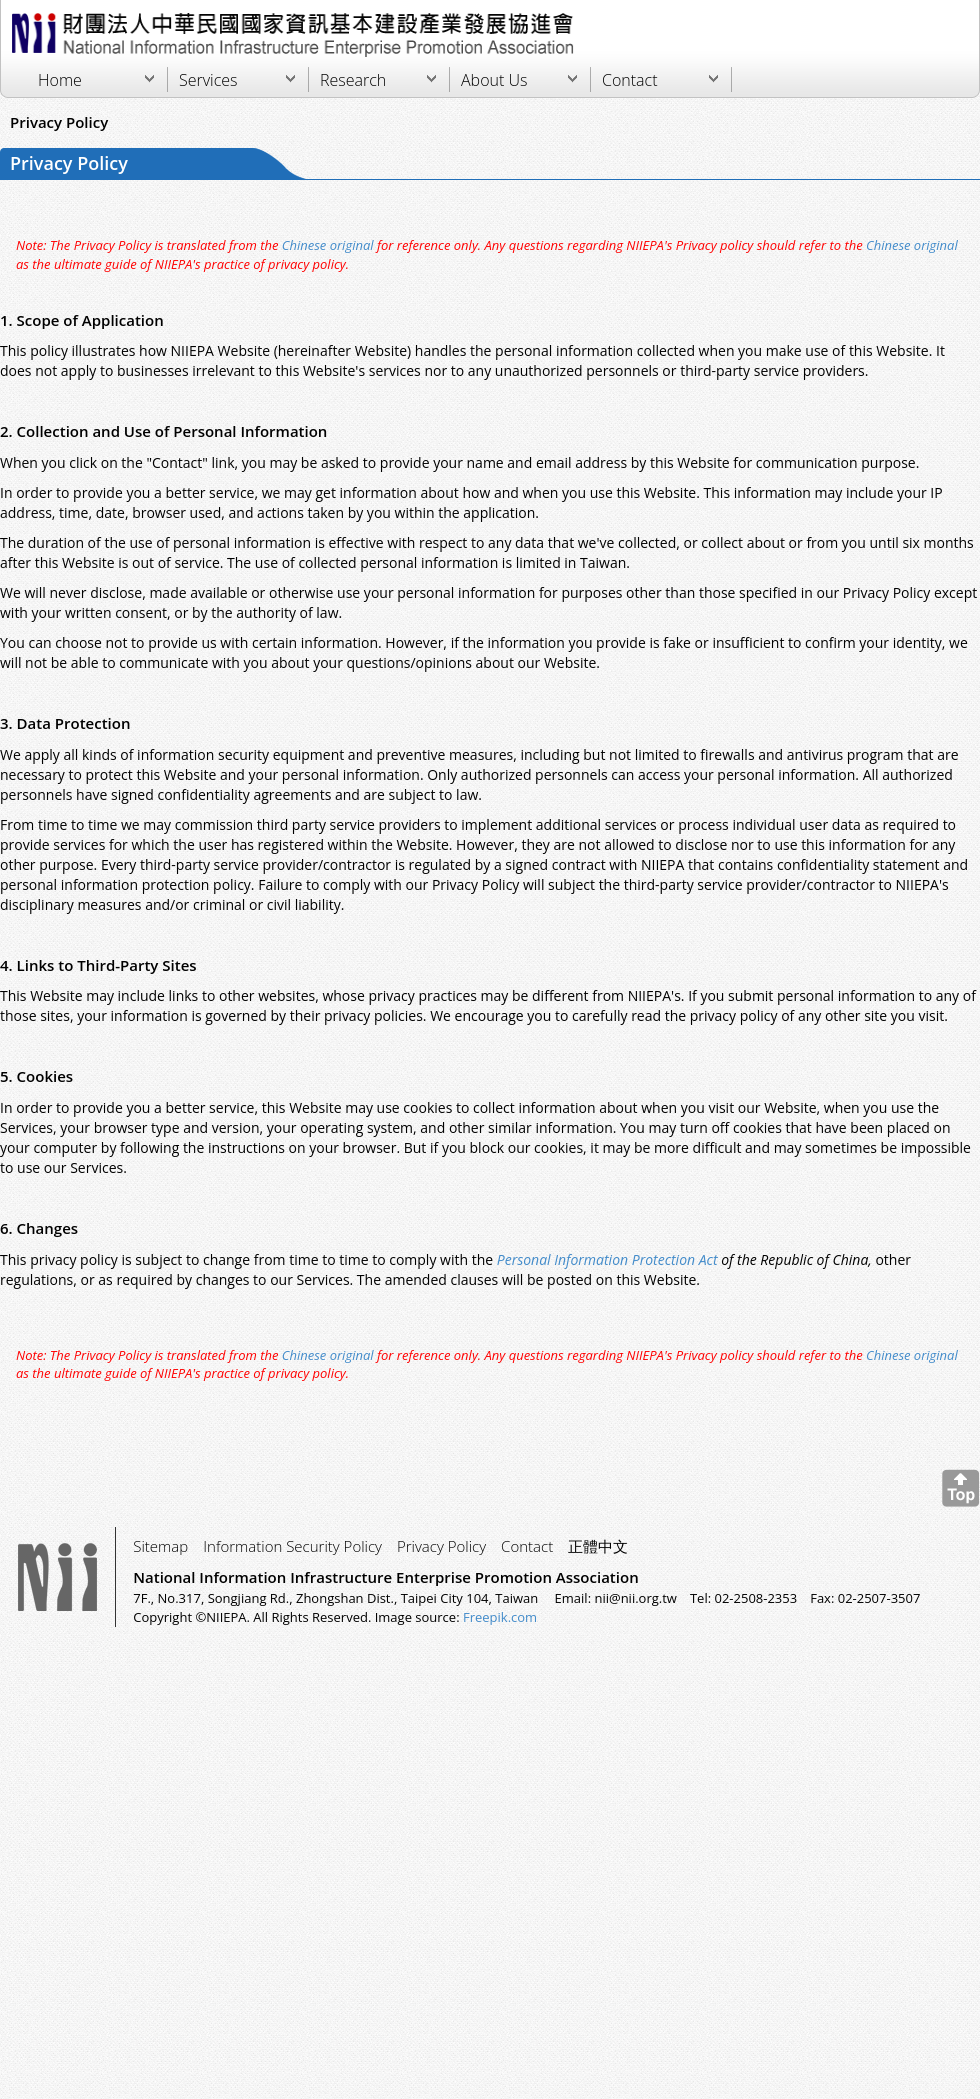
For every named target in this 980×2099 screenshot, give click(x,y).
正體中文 (598, 1546)
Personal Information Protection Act (609, 1259)
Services (208, 80)
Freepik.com (500, 1617)
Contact (630, 80)
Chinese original (327, 245)
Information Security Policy (292, 1546)
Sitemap (160, 1546)
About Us (494, 80)
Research (353, 80)
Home (60, 80)
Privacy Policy (441, 1546)
